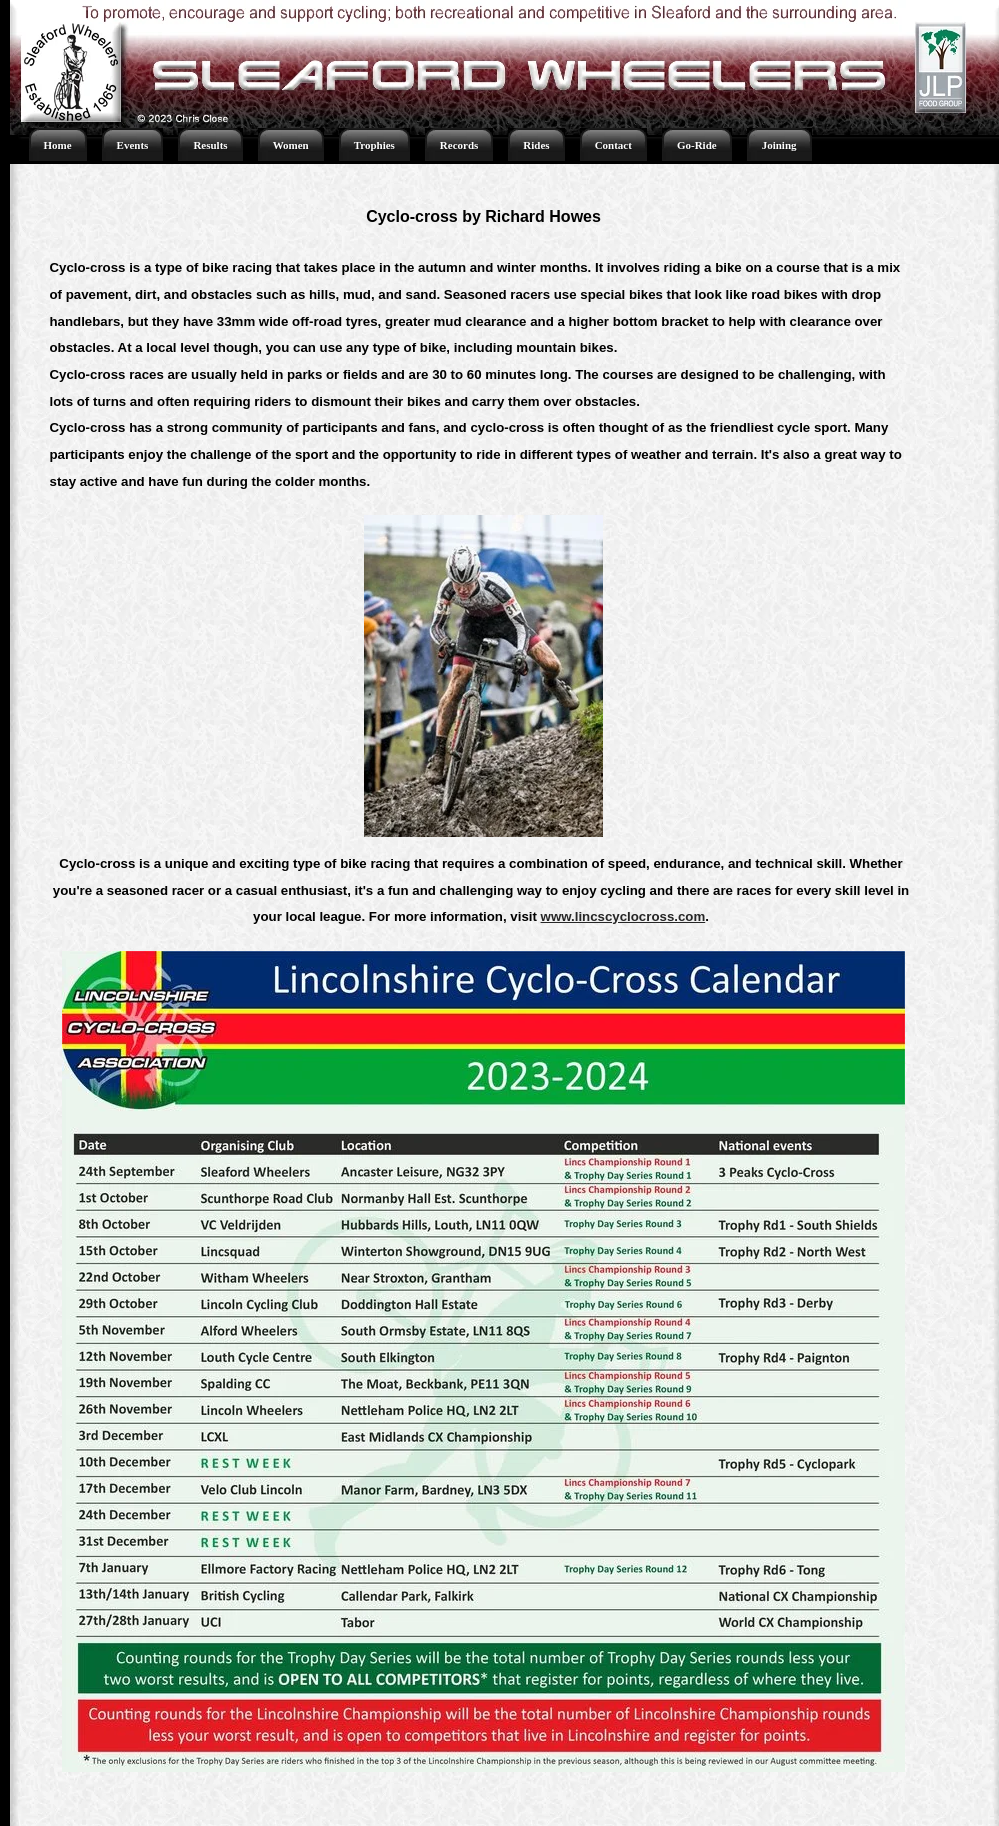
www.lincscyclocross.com (623, 916)
